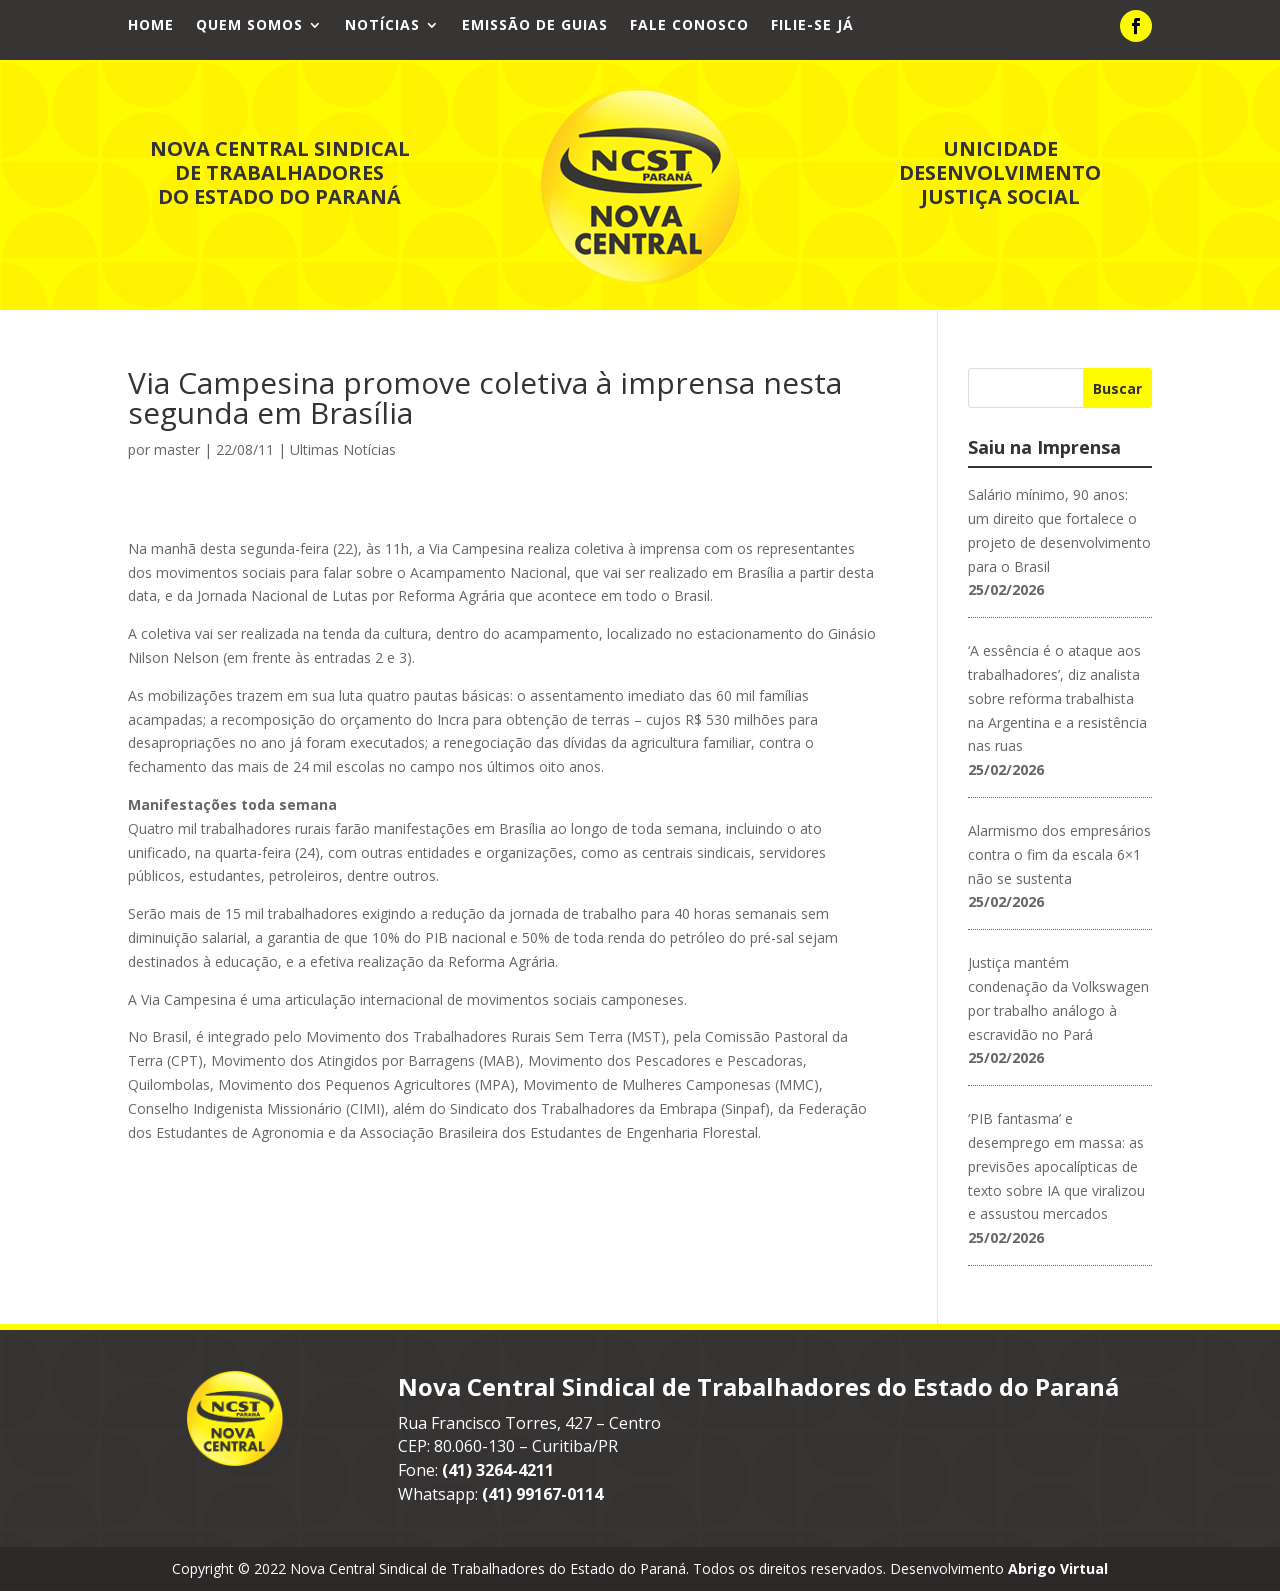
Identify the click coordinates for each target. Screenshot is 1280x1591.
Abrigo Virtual (1058, 1568)
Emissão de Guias (535, 26)
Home (151, 26)
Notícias (382, 26)
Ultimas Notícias (343, 449)
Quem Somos (249, 26)
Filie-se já (812, 26)
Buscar (1117, 388)
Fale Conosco (689, 26)
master (177, 449)
